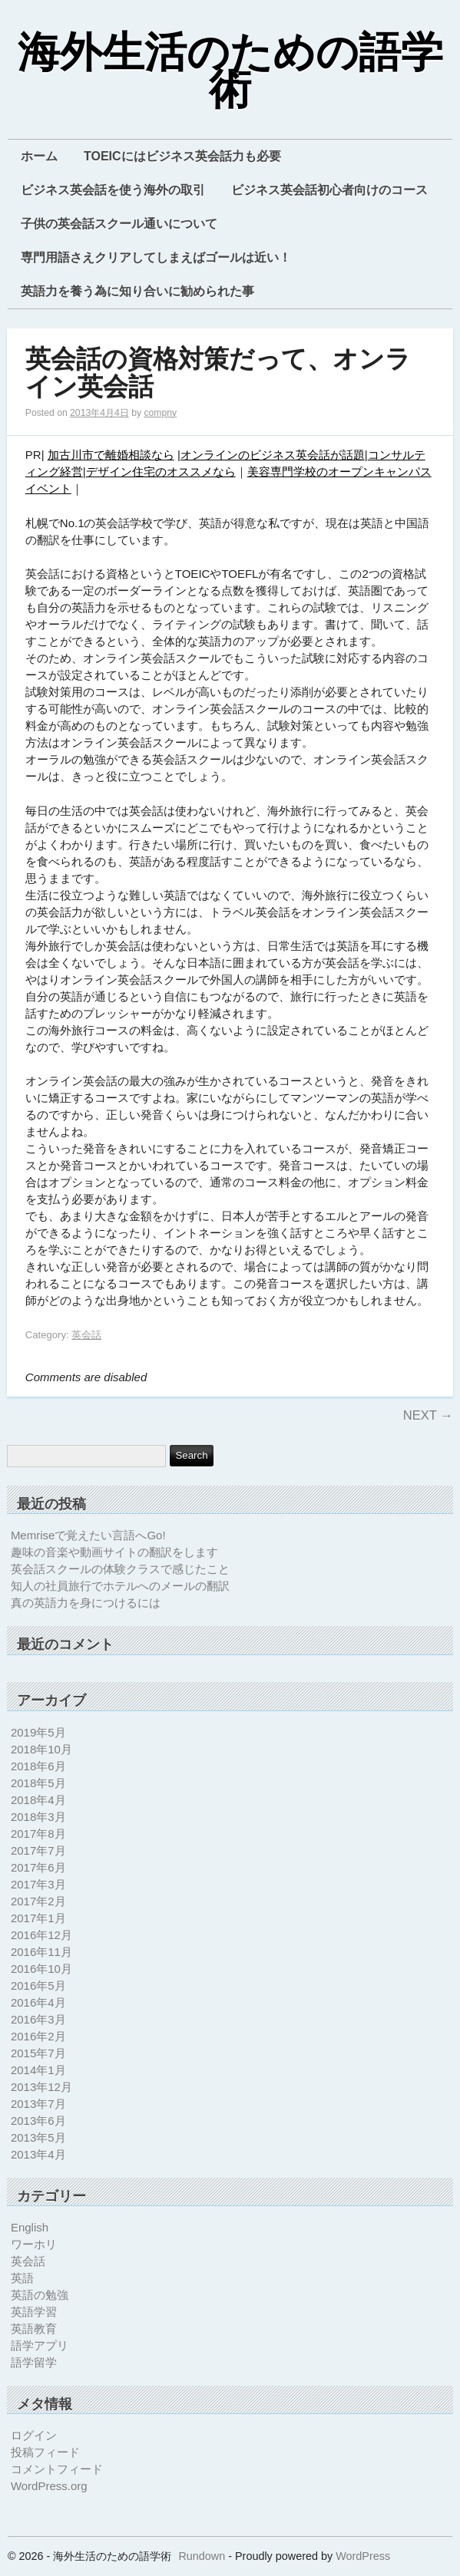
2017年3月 (38, 1884)
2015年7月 (38, 2053)
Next (428, 1415)
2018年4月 (38, 1799)
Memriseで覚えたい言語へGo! (88, 1535)
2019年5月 (38, 1732)
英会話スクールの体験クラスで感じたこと (120, 1568)
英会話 (86, 1335)
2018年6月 (38, 1766)
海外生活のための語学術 (230, 72)
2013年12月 (41, 2086)
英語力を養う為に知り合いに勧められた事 (137, 291)
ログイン (34, 2435)
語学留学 (34, 2362)
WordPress (363, 2556)
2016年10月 (41, 1968)
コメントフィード (57, 2468)
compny (160, 412)
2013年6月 (38, 2120)
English (29, 2227)
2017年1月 (38, 1918)
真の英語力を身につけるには (86, 1602)
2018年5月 (38, 1782)
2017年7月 (38, 1850)
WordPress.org (49, 2485)
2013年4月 (38, 2154)
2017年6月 (38, 1867)
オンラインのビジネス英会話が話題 (272, 454)
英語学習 (34, 2311)
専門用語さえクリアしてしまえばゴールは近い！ (156, 257)
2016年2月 (38, 2036)
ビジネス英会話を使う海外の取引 (113, 189)
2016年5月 (38, 1985)
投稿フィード (45, 2452)
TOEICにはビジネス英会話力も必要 (182, 156)
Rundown (201, 2556)
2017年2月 (38, 1901)
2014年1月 (38, 2069)
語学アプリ (39, 2345)
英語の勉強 (39, 2294)
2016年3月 (38, 2019)
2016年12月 (41, 1934)
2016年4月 (38, 2002)
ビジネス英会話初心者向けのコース (329, 189)
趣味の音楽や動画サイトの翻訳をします (114, 1551)
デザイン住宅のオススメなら (161, 471)
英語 (22, 2277)
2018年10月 (41, 1749)
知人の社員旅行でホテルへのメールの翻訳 (120, 1585)
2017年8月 (38, 1833)
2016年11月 (41, 1951)
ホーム (39, 156)
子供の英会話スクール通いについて (119, 223)
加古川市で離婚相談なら (111, 454)
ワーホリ (34, 2244)
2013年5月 (38, 2137)
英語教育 (34, 2328)
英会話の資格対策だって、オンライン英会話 (218, 373)
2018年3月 (38, 1816)
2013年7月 (38, 2103)
